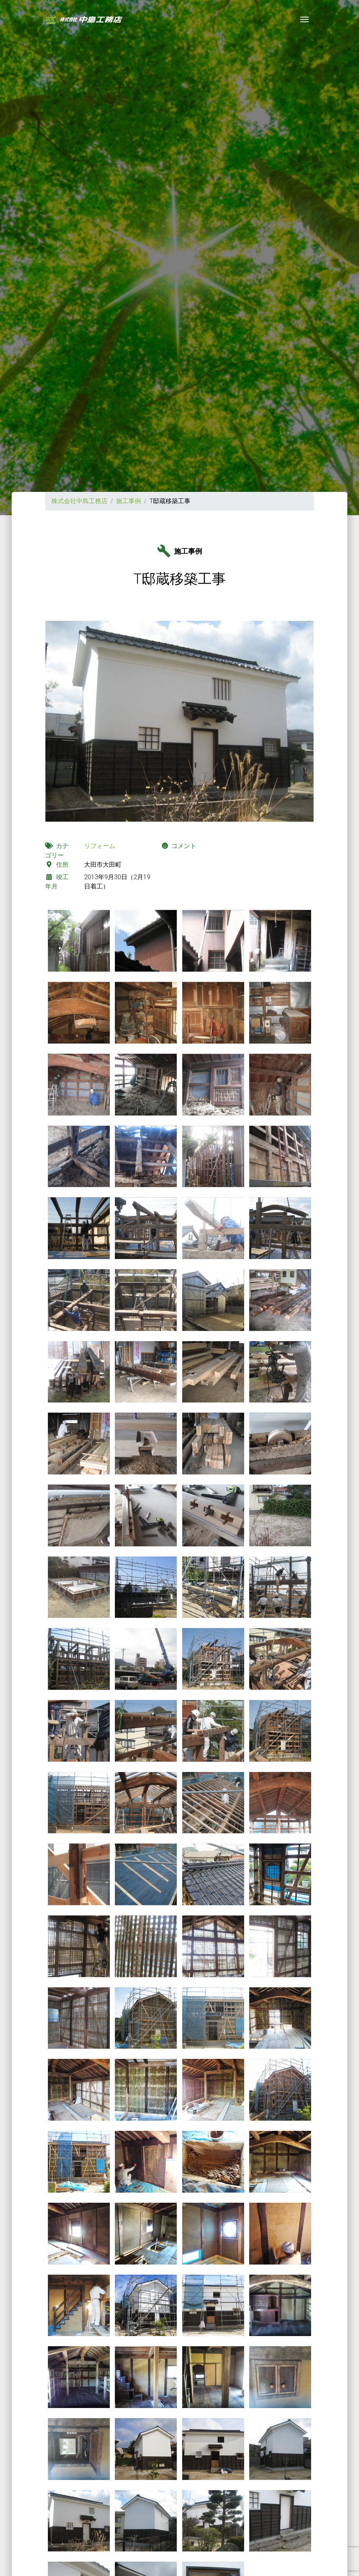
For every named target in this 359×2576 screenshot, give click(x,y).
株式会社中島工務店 (79, 501)
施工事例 (128, 501)
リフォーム (99, 846)
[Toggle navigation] (304, 19)
